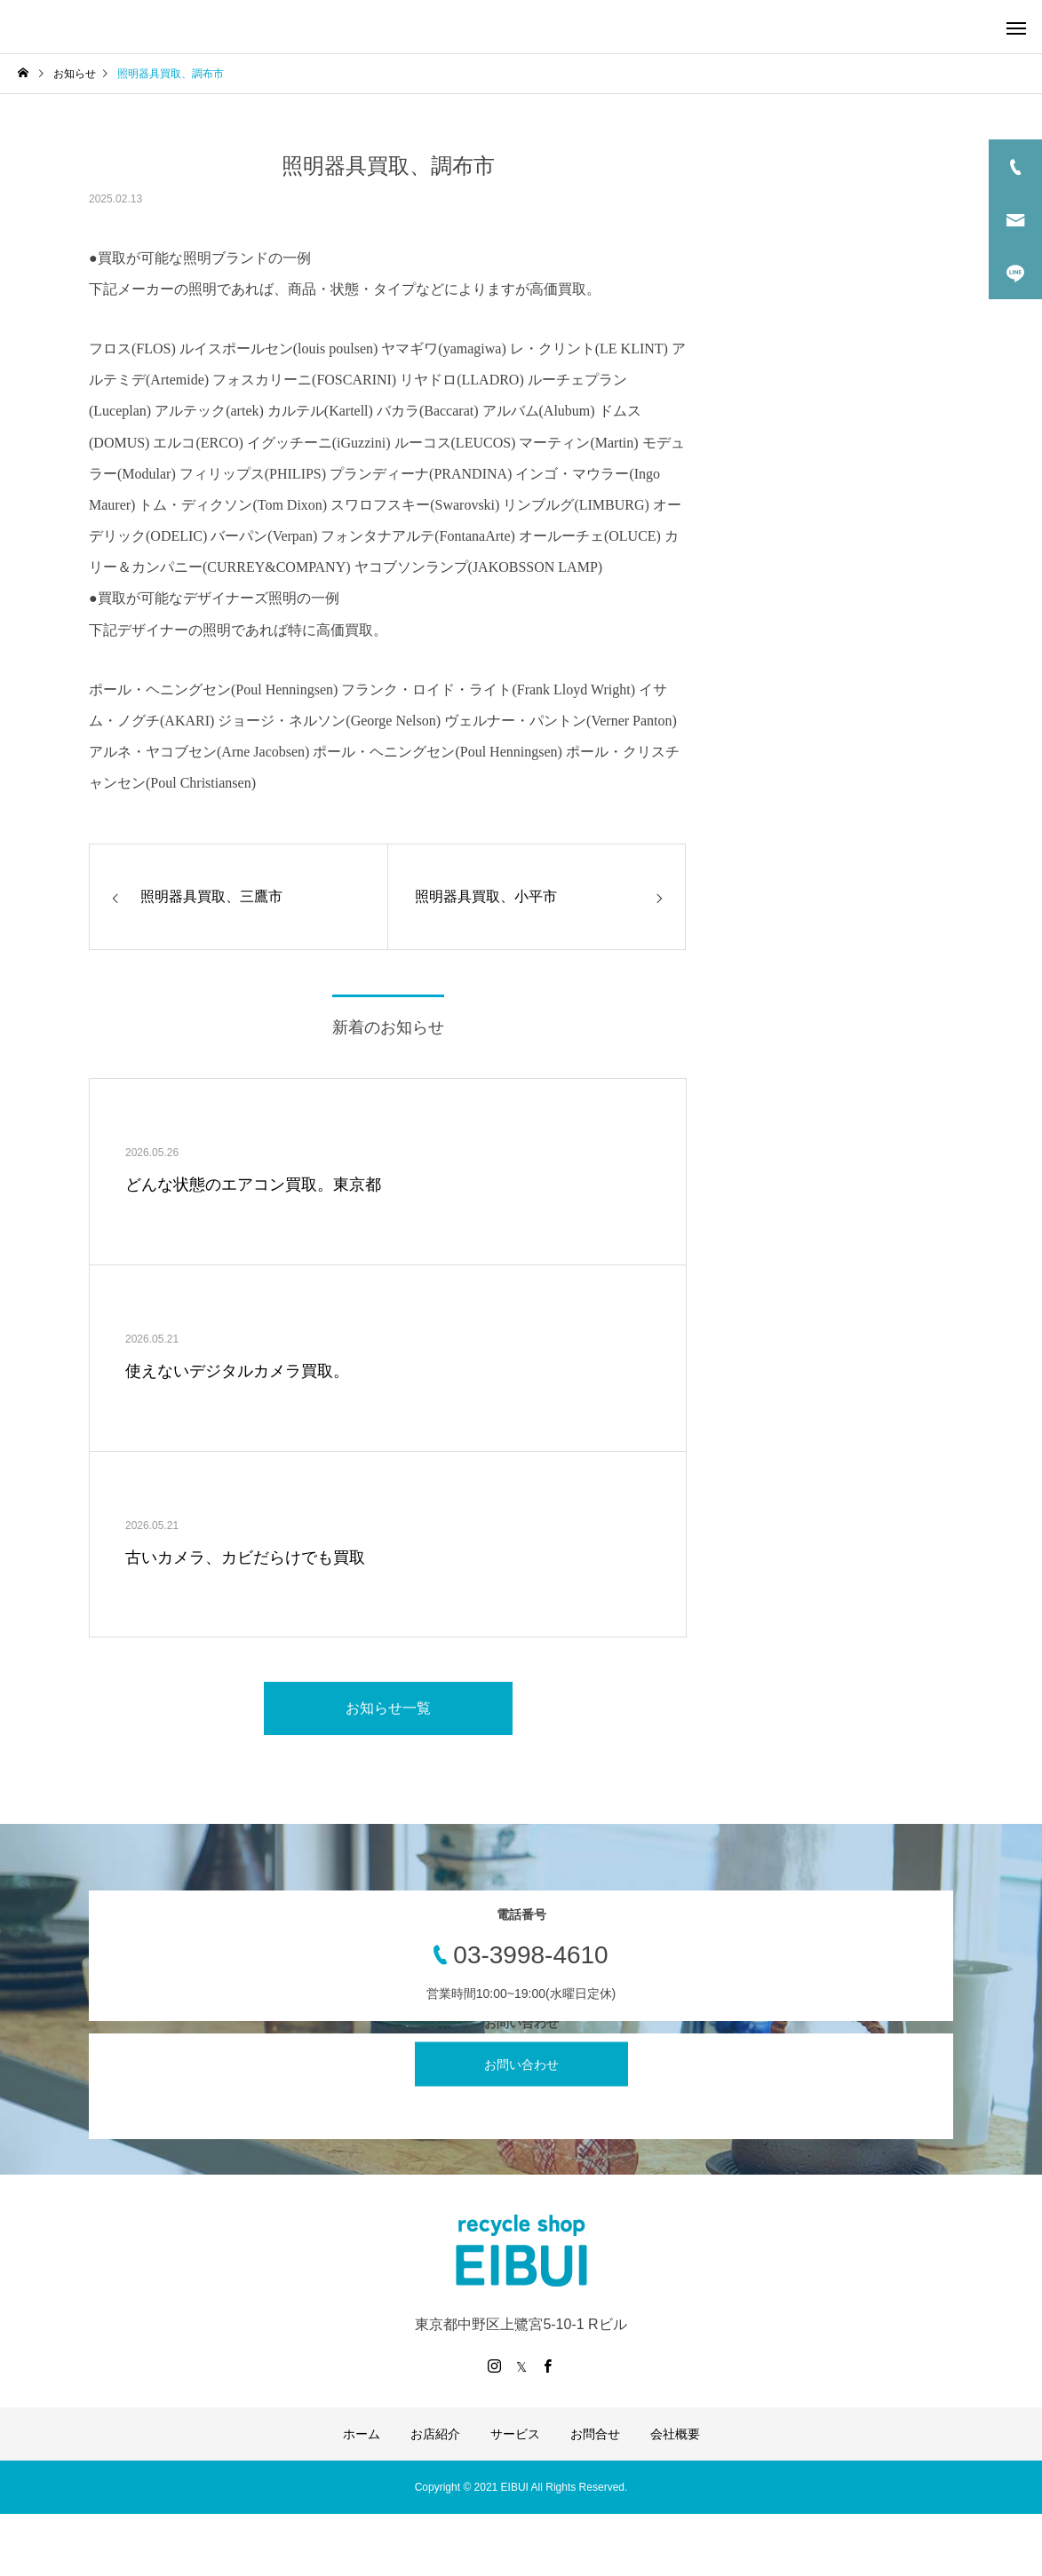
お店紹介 (435, 2434)
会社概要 (675, 2434)
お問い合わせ (521, 2064)
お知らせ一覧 (388, 1708)
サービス (515, 2434)
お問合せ (595, 2434)
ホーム (361, 2434)
